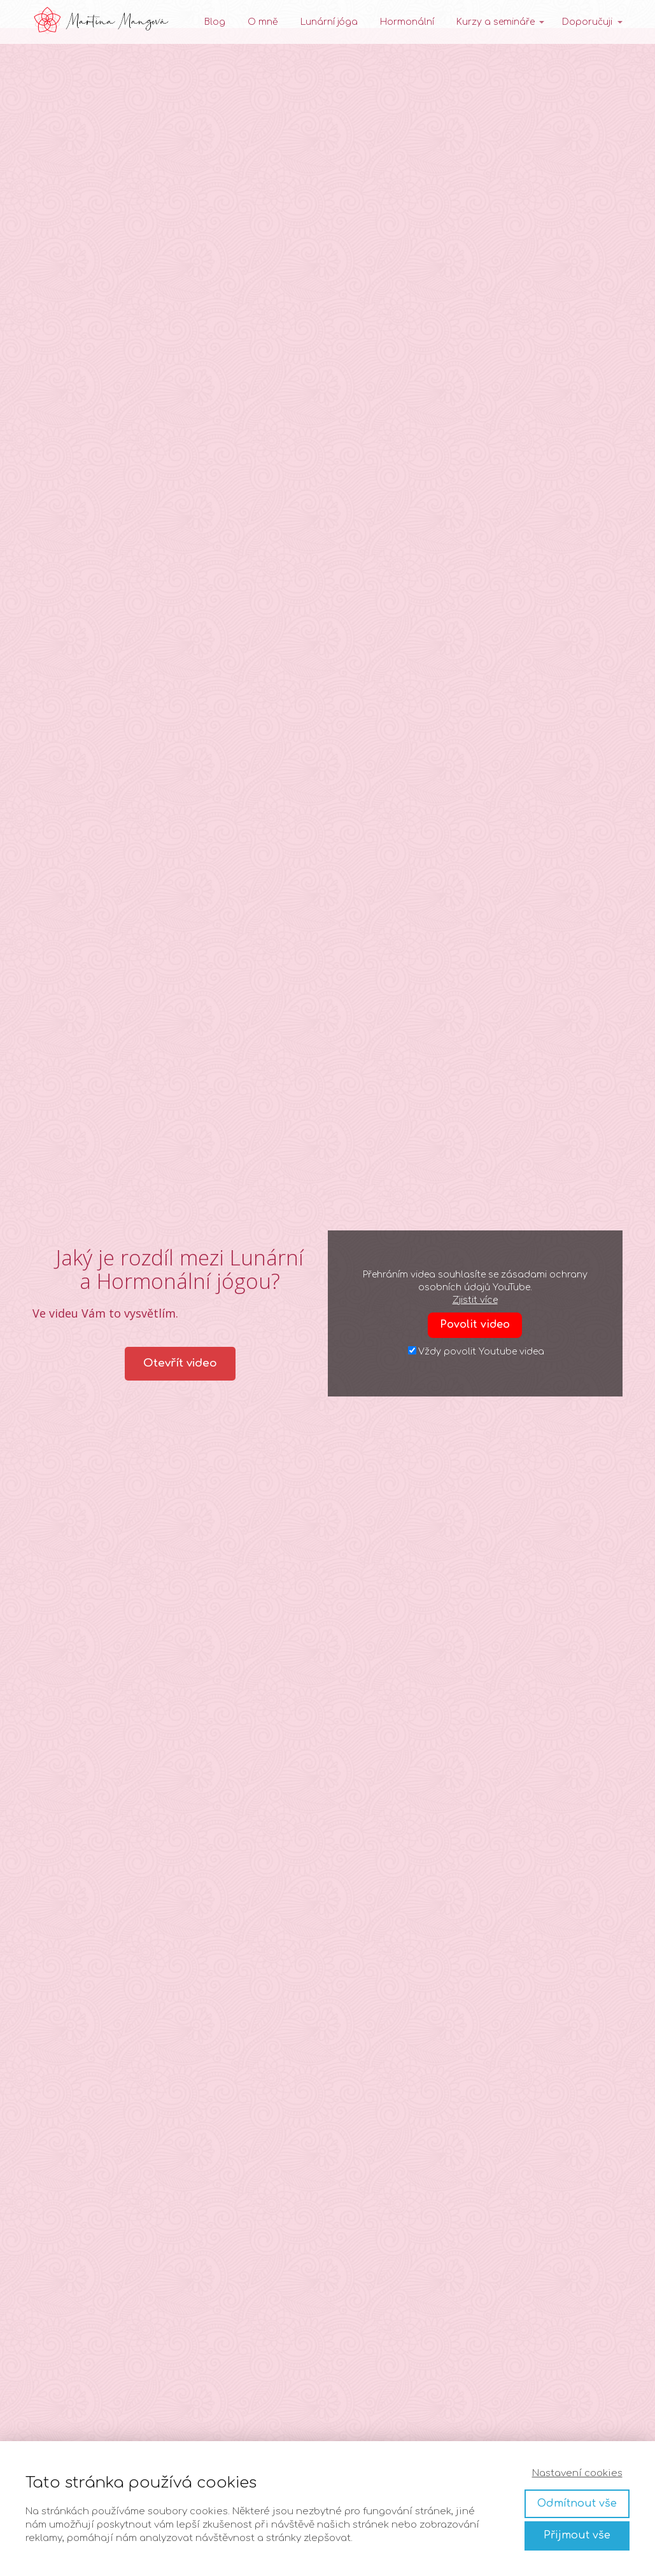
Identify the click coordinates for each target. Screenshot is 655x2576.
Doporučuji (587, 22)
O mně (263, 22)
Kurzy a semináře (495, 22)
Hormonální (407, 22)
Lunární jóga (329, 22)
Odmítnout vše (577, 2503)
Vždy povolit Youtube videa (476, 1351)
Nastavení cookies (577, 2473)
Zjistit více (475, 1300)
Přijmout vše (577, 2535)
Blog (214, 22)
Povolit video (475, 1324)
